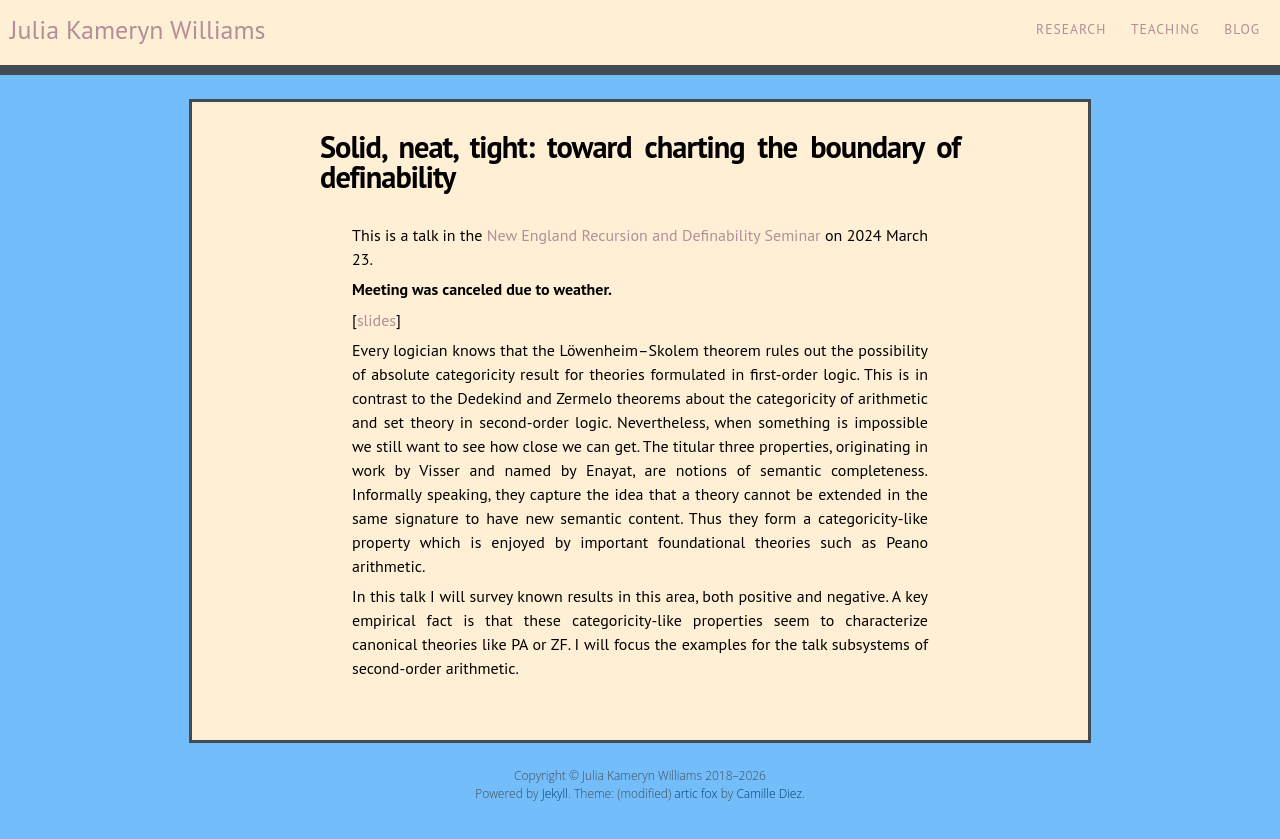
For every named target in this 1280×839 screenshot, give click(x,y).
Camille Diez (769, 793)
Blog (1242, 29)
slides (376, 320)
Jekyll (555, 793)
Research (1071, 29)
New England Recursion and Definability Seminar (654, 235)
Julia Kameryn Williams (138, 29)
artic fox (695, 793)
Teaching (1165, 29)
